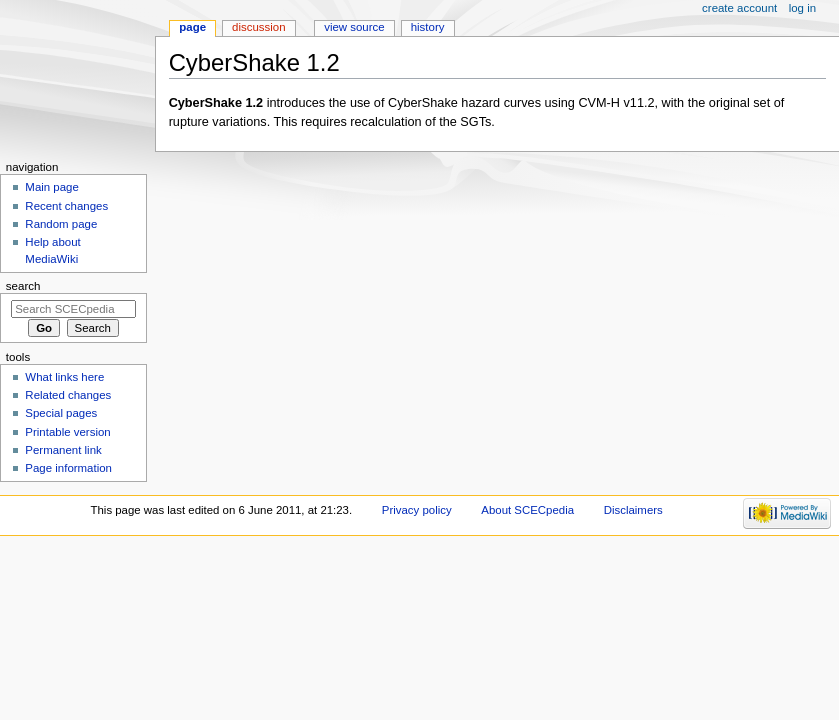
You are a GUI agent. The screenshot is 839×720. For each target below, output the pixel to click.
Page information (68, 468)
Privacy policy (417, 510)
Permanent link (63, 450)
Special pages (61, 413)
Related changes (68, 395)
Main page (52, 187)
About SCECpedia (527, 510)
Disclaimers (633, 510)
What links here (64, 377)
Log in (802, 8)
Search (23, 286)
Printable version (67, 432)
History (428, 27)
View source (354, 27)
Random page (61, 224)
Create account (739, 8)
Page (192, 27)
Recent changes (66, 206)
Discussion (258, 27)
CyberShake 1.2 (216, 103)
